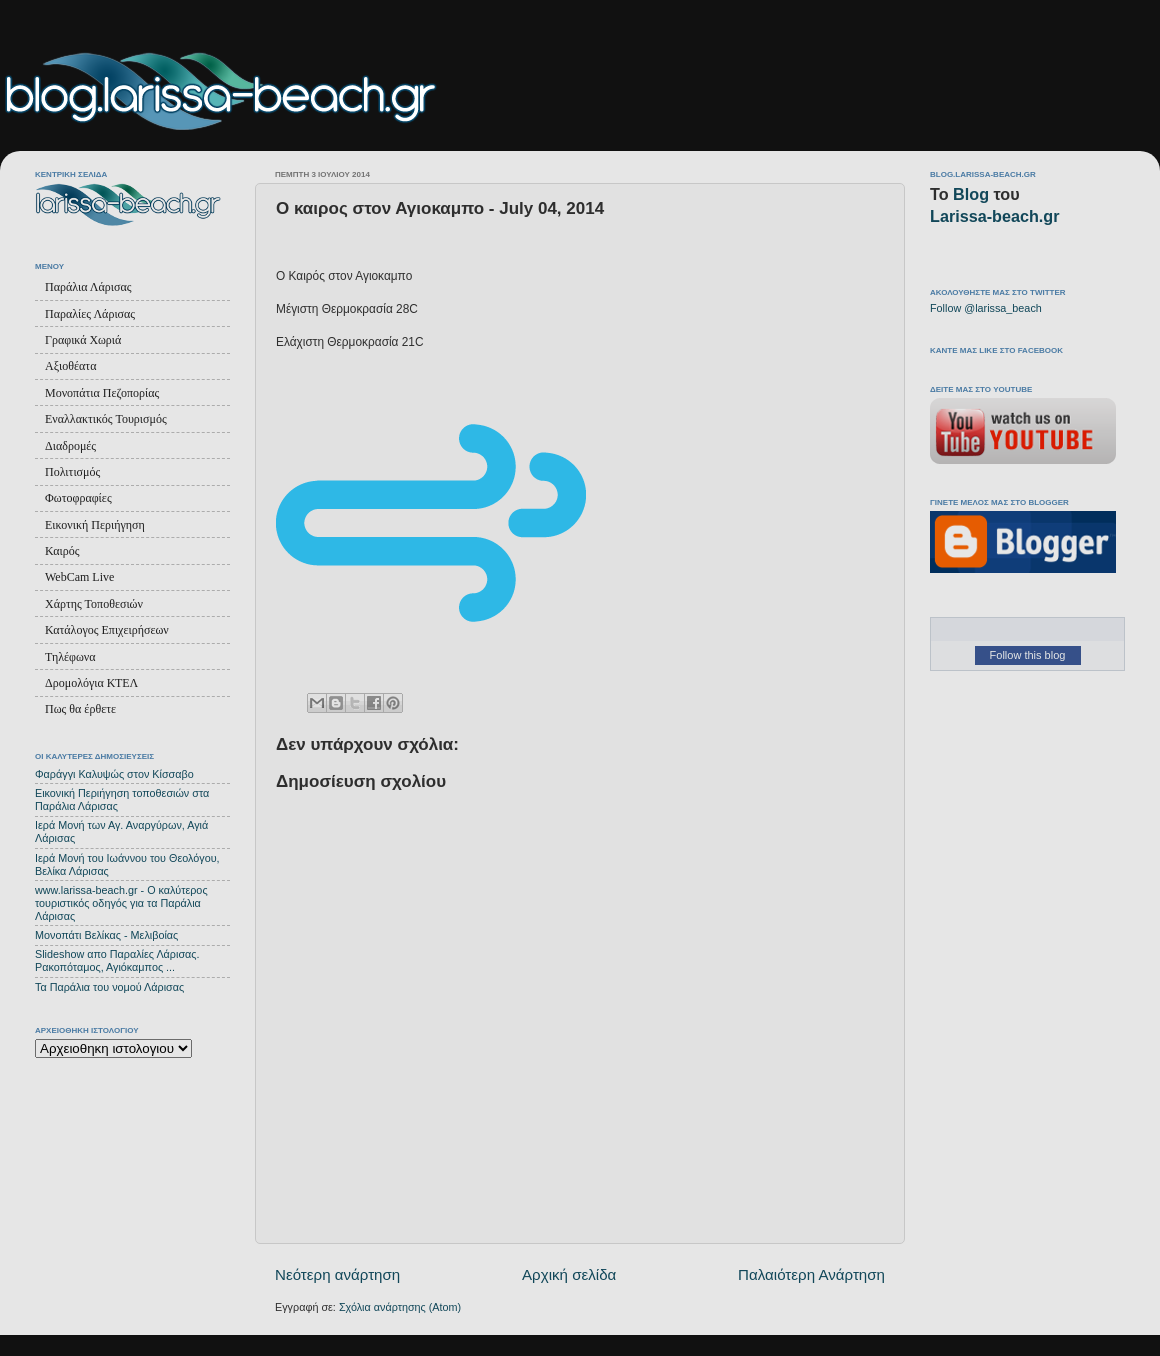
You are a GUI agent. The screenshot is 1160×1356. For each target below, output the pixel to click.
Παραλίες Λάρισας (90, 314)
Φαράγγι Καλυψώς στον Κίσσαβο (114, 774)
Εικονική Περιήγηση (95, 525)
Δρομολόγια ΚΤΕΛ (91, 683)
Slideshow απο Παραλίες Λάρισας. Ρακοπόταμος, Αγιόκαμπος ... (117, 960)
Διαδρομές (70, 446)
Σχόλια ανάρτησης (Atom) (400, 1307)
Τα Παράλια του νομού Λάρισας (109, 987)
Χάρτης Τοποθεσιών (94, 604)
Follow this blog (1028, 655)
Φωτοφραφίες (78, 498)
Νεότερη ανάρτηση (337, 1274)
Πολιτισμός (72, 472)
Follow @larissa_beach (986, 308)
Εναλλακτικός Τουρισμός (106, 419)
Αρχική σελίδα (569, 1274)
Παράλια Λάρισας (88, 287)
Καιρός (62, 551)
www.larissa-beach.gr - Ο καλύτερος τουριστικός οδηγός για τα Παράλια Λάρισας (121, 903)
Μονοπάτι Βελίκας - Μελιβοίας (106, 935)
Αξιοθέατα (70, 366)
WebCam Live (79, 577)
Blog (971, 194)
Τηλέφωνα (70, 657)
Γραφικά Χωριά (83, 340)
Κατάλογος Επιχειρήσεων (107, 630)
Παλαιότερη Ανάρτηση (811, 1274)
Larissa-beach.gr (995, 216)
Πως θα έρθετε (80, 709)
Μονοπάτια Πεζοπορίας (102, 393)
